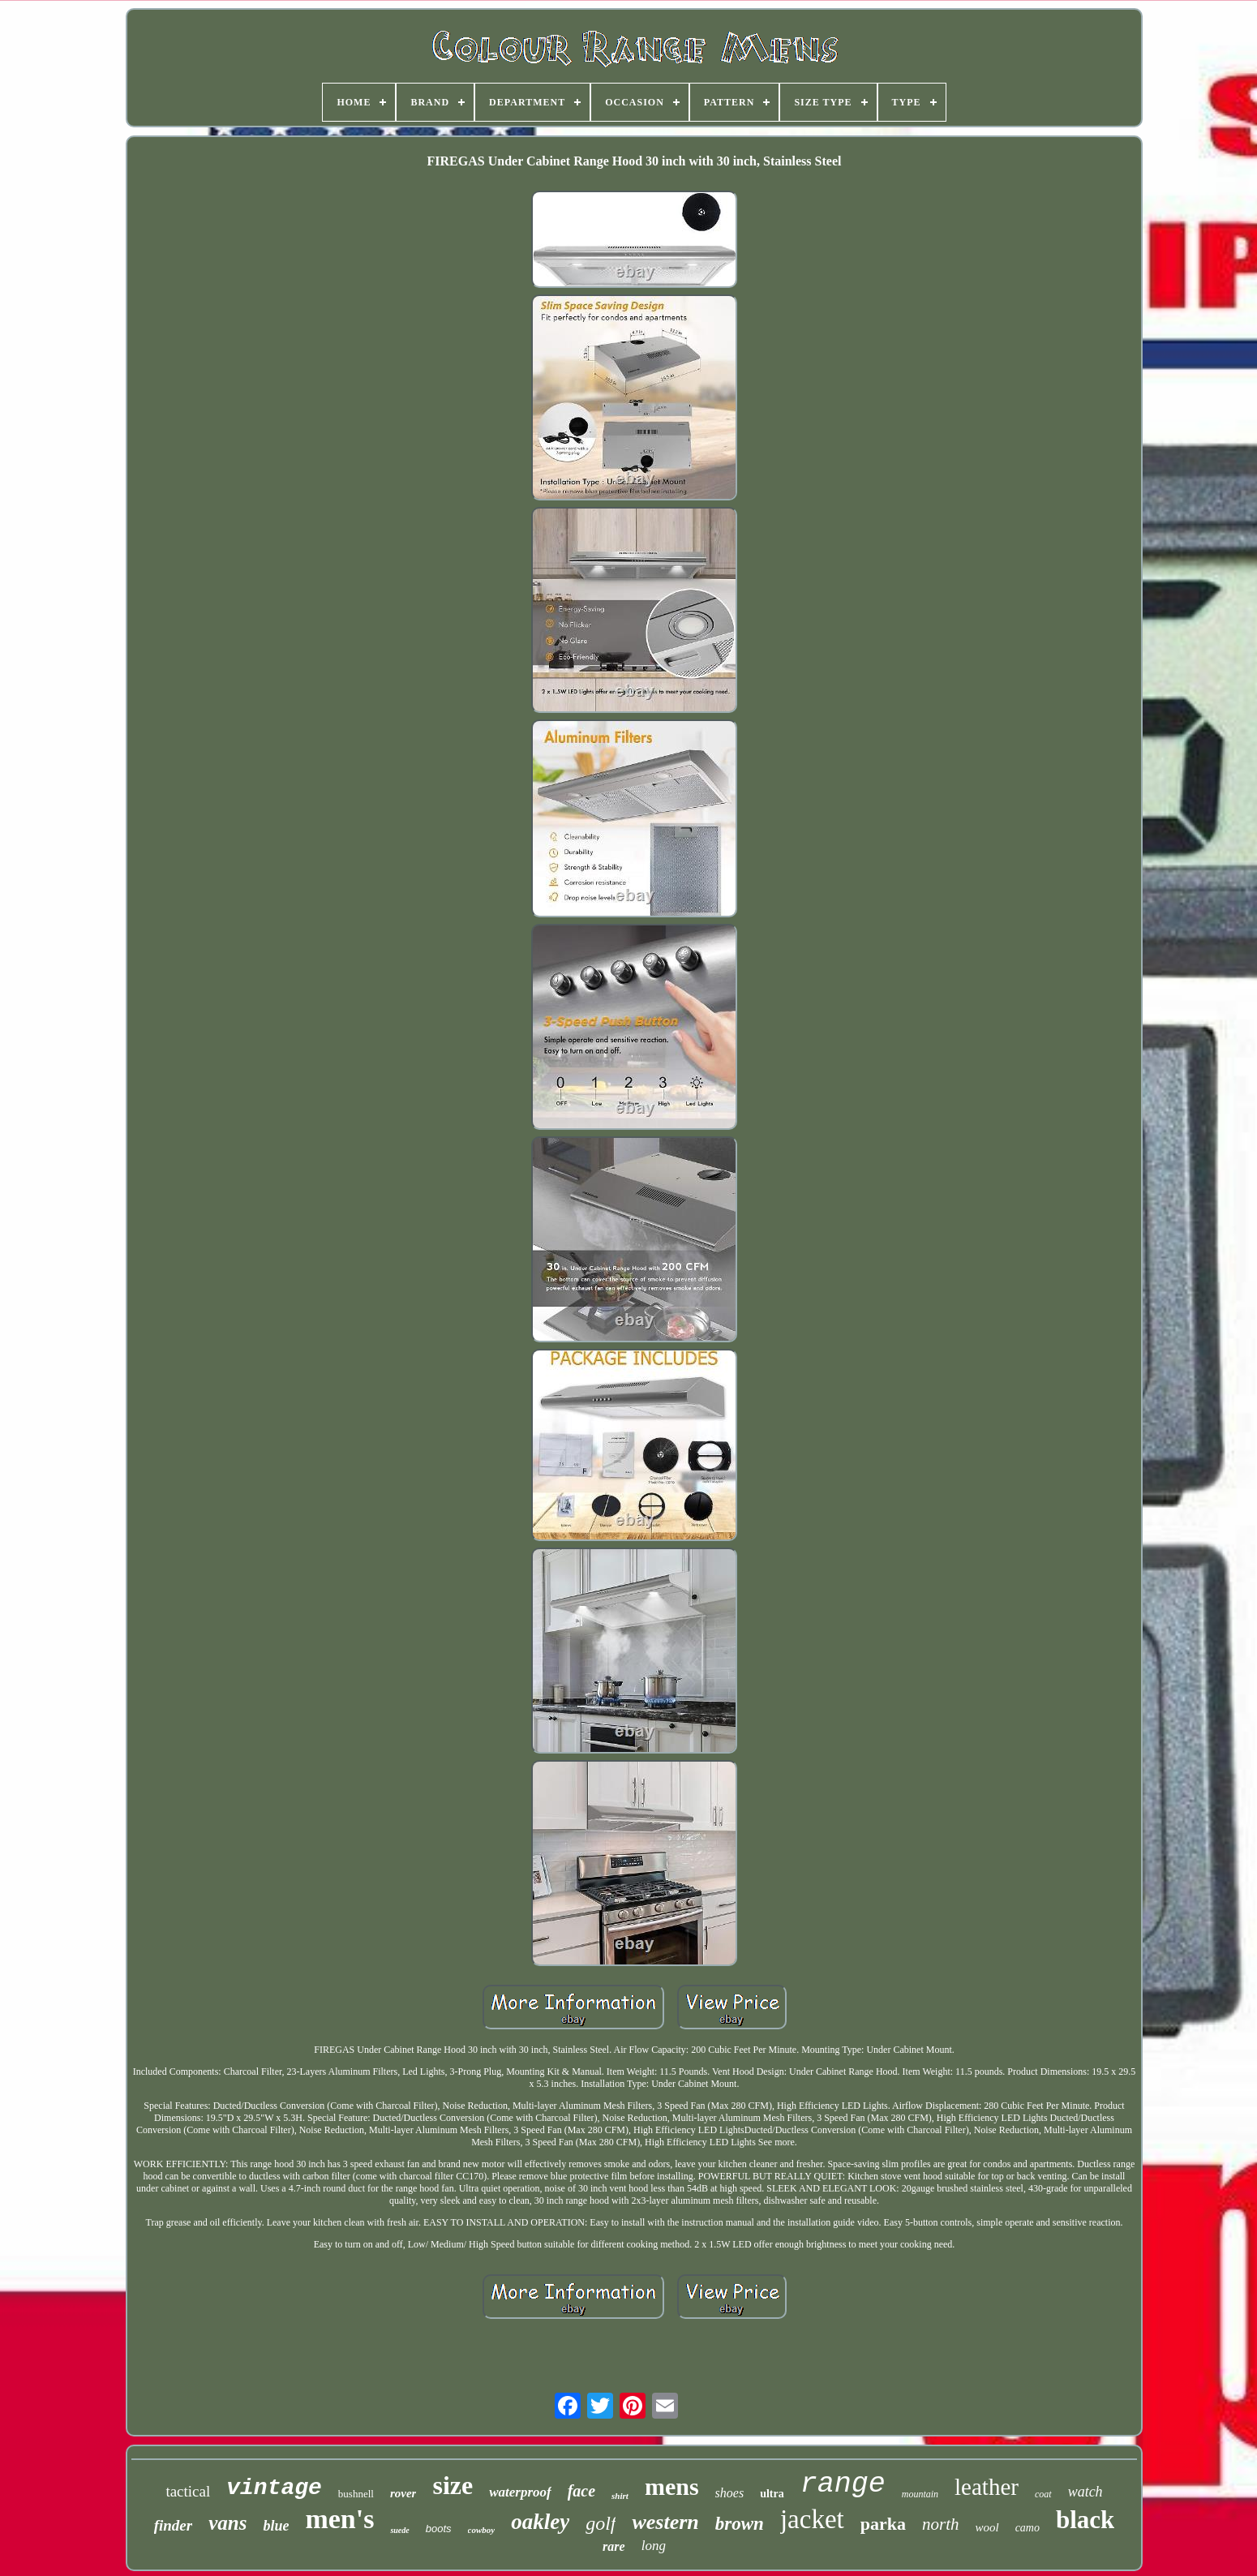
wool (986, 2527)
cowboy (482, 2530)
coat (1043, 2494)
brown (739, 2524)
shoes (729, 2493)
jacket (812, 2519)
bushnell (356, 2494)
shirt (619, 2496)
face (581, 2491)
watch (1085, 2492)
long (653, 2545)
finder (173, 2525)
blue (276, 2526)
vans (227, 2523)
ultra (772, 2494)
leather (987, 2487)
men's (339, 2519)
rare (614, 2546)
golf (601, 2523)
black (1085, 2519)
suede (399, 2530)
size (452, 2485)
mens (672, 2486)
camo (1027, 2528)
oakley (540, 2521)
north (940, 2524)
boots (439, 2528)
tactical (187, 2491)
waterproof (520, 2492)
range (843, 2484)
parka (883, 2524)
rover (403, 2493)
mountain (920, 2494)
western (665, 2522)
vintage (274, 2488)
